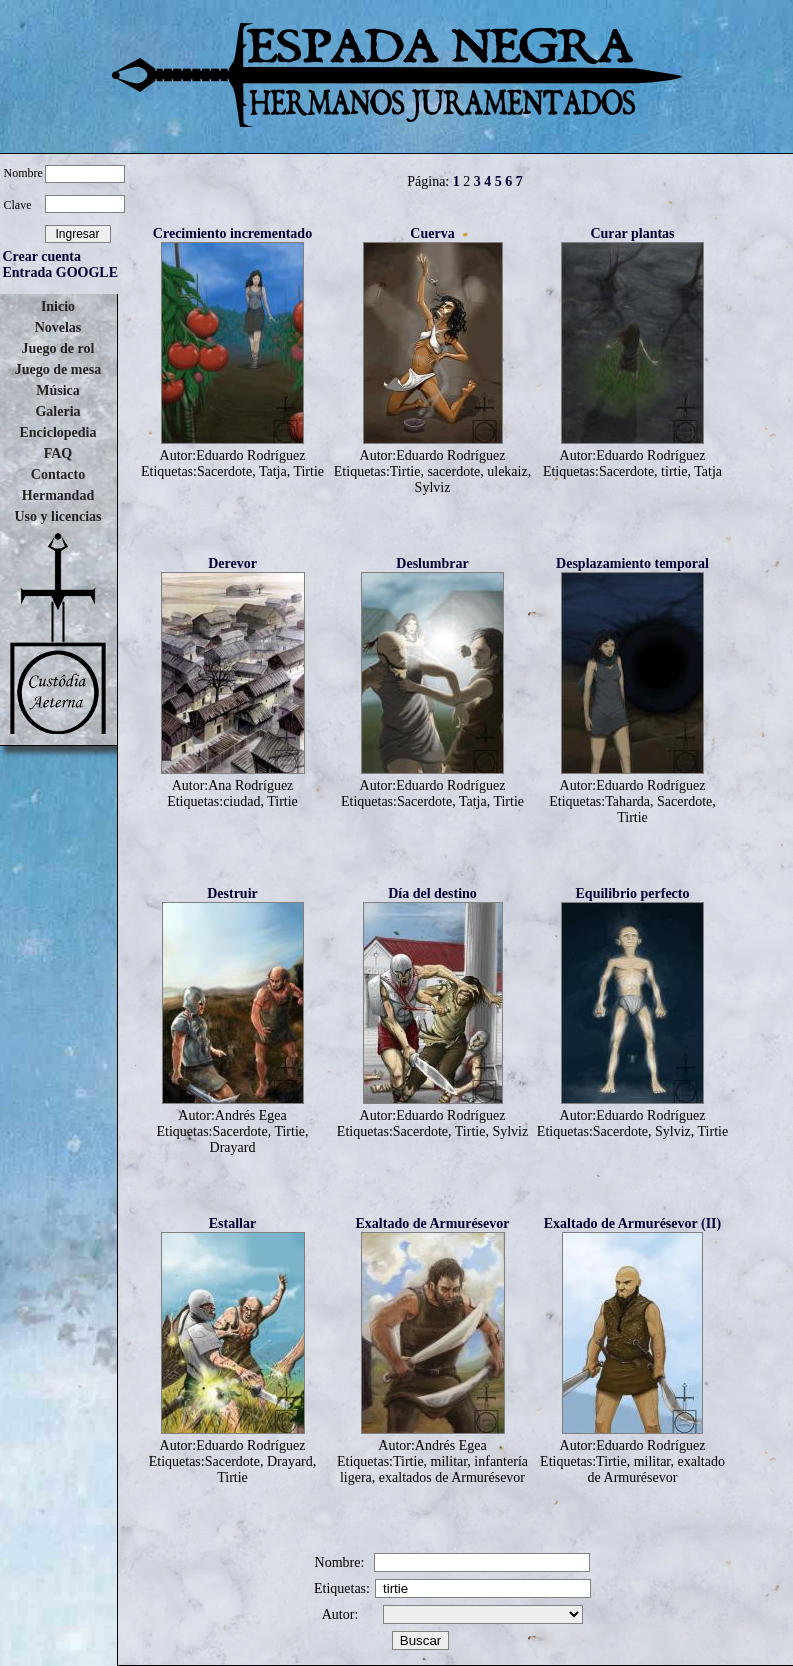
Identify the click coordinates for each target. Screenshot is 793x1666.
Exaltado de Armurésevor (433, 1223)
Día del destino (432, 893)
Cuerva (432, 233)
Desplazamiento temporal (632, 563)
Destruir (232, 893)
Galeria (57, 411)
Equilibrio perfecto (633, 893)
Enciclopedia (57, 432)
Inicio (58, 306)
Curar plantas (632, 233)
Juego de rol (58, 348)
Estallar (232, 1223)
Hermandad (58, 495)
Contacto (58, 474)
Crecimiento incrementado (232, 233)
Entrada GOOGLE (61, 272)
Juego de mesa (58, 369)
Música (58, 390)
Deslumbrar (432, 563)
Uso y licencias (57, 516)
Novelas (58, 327)
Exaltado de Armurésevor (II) (632, 1223)
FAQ (58, 453)
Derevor (232, 563)
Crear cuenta (42, 256)
